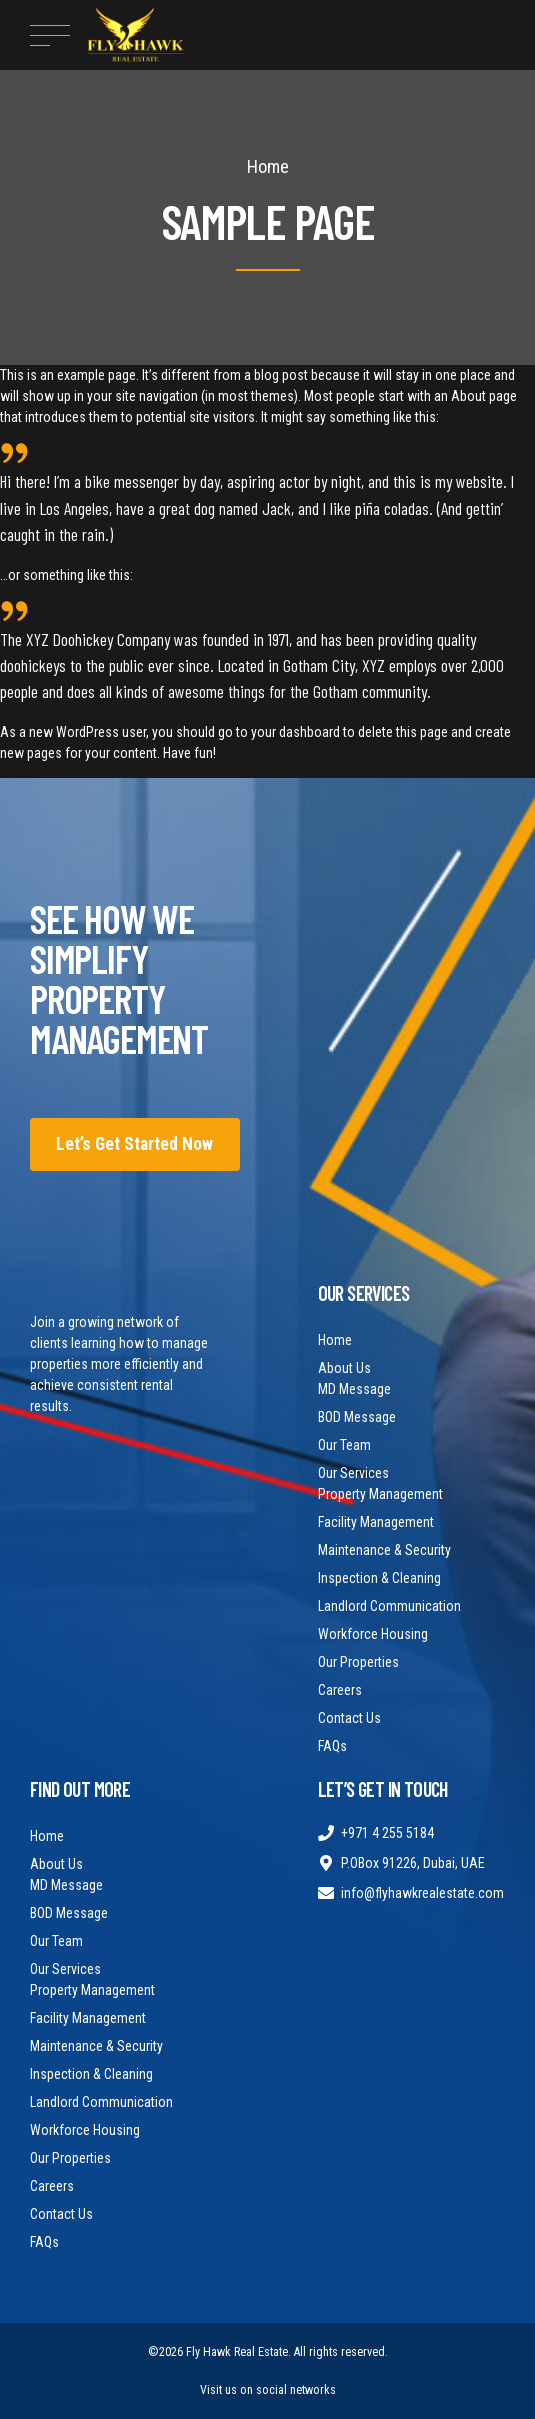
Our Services (353, 1473)
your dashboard (295, 732)
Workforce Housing (373, 1634)
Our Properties (358, 1662)
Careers (340, 1690)
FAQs (332, 1746)
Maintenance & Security (384, 1550)
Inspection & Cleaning (379, 1578)
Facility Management (376, 1522)
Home (268, 166)
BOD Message (357, 1417)
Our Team (344, 1445)
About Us (344, 1368)
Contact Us (349, 1718)
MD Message (354, 1389)
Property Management (380, 1494)
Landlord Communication (389, 1606)
